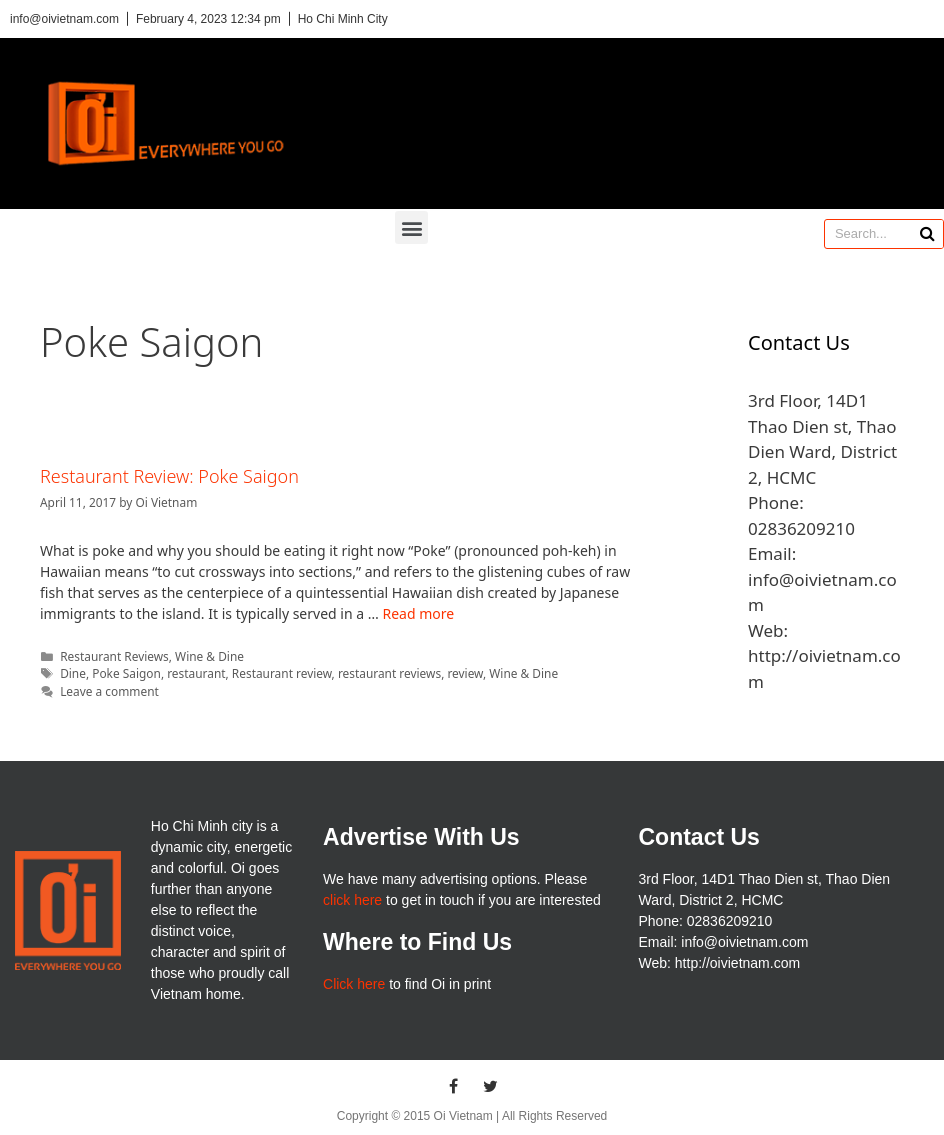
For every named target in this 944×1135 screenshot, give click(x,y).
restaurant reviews (389, 673)
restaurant (196, 673)
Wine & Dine (209, 656)
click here (352, 900)
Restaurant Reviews (114, 656)
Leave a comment (109, 691)
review (465, 673)
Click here (354, 984)
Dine (73, 673)
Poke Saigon (126, 673)
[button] (411, 227)
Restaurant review (282, 673)
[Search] (928, 234)
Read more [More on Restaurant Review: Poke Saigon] (418, 613)
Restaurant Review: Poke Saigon (169, 476)
